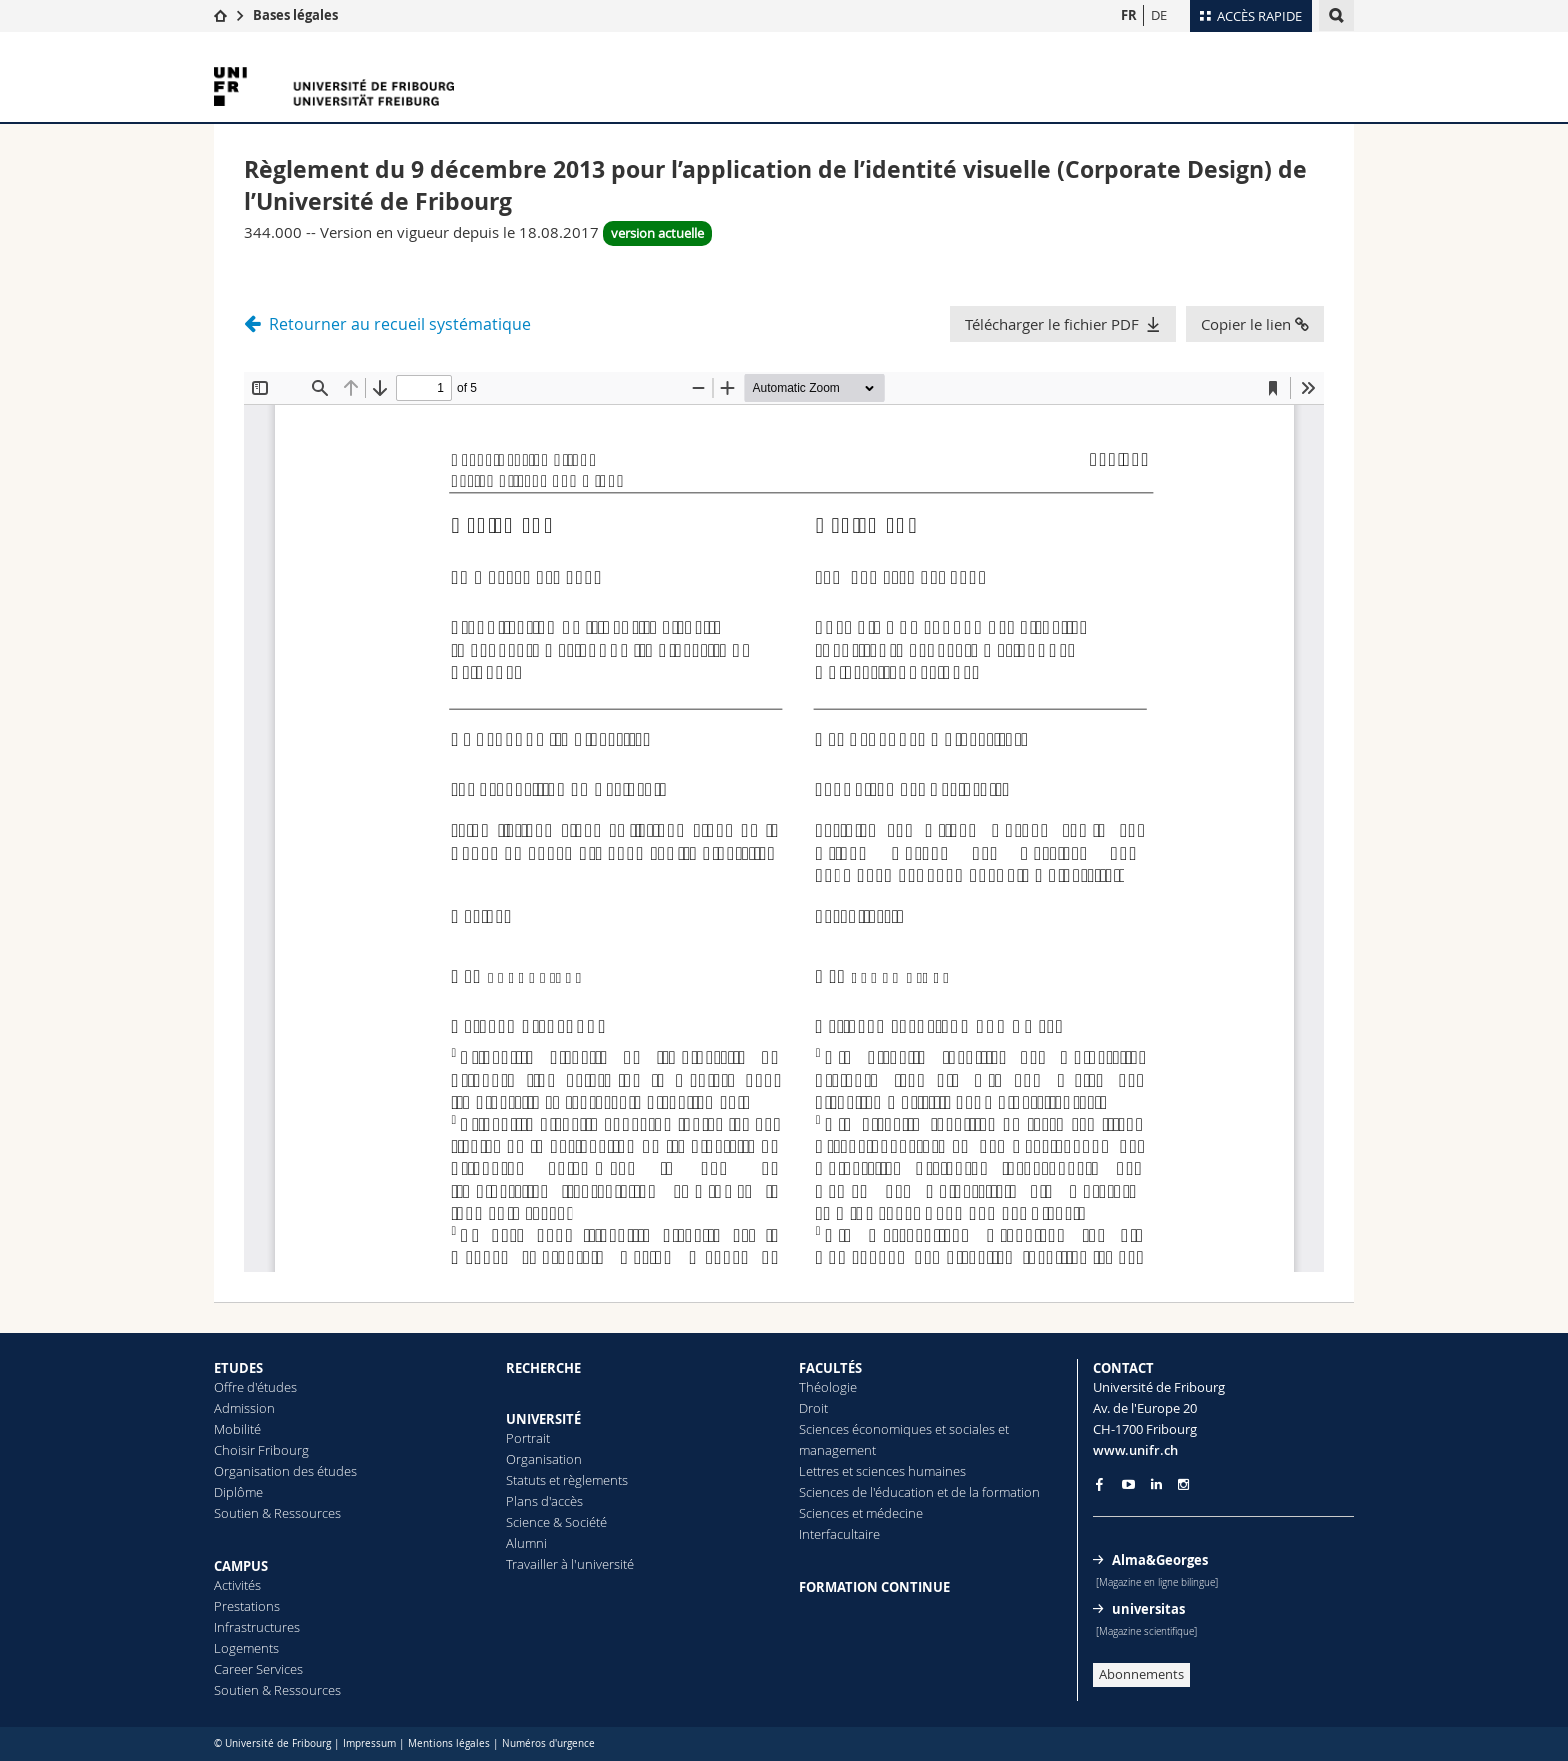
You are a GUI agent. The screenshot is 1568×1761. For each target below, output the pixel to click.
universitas (1148, 1609)
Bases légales (295, 15)
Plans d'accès (544, 1501)
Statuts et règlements (567, 1480)
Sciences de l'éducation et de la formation (919, 1492)
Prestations (247, 1606)
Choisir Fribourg (261, 1450)
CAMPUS (241, 1566)
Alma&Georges (1160, 1560)
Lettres (819, 1471)
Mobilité (237, 1429)
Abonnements (1141, 1674)
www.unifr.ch (1135, 1450)
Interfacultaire (839, 1534)
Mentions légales (449, 1743)
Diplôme (238, 1492)
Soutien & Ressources (277, 1513)
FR (1129, 15)
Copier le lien (1255, 324)
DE (1159, 15)
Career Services (258, 1669)
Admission (244, 1408)
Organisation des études (285, 1471)
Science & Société (556, 1522)
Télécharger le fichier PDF (1052, 324)
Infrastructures (257, 1627)
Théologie (828, 1387)
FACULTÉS (830, 1368)
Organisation (544, 1459)
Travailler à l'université (570, 1564)
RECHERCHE (543, 1368)
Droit (813, 1408)
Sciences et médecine (861, 1513)
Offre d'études (255, 1387)
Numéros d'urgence (548, 1743)
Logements (246, 1648)
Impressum (369, 1743)
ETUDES (238, 1368)
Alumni (526, 1543)
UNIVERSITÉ (543, 1419)
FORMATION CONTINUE (874, 1587)
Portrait (528, 1438)
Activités (237, 1585)
